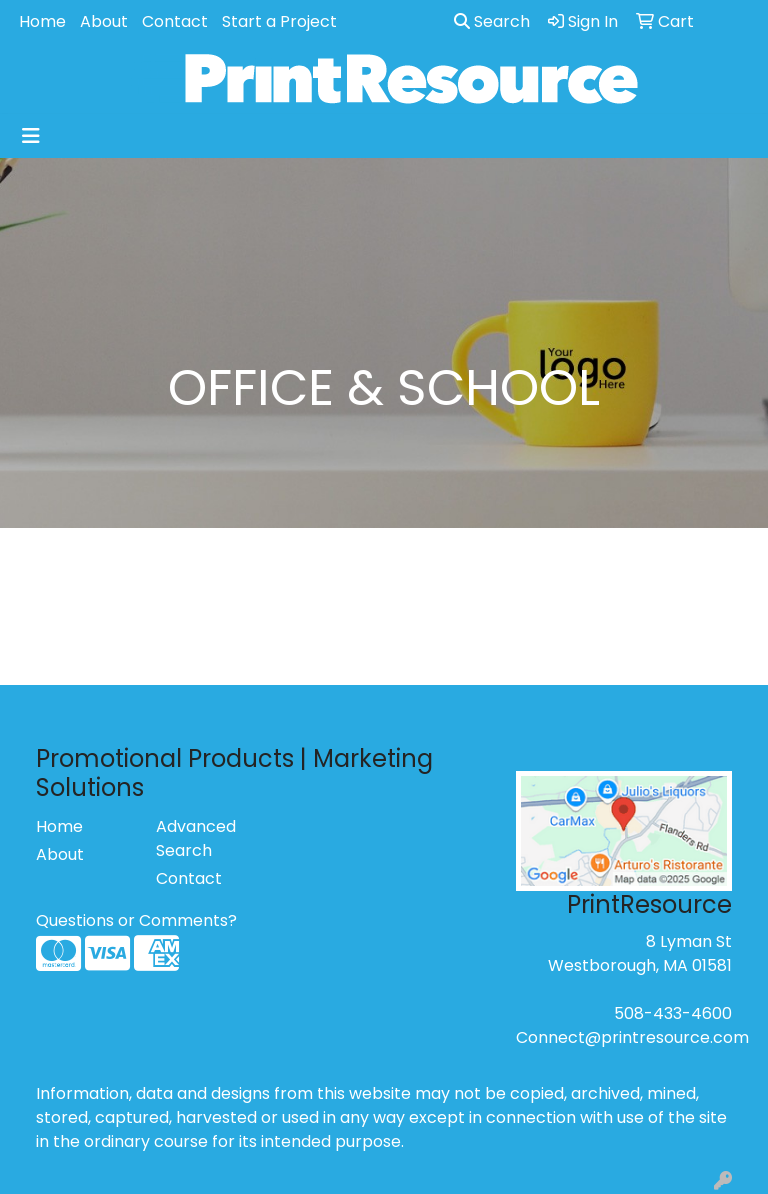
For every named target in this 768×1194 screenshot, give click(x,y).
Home (42, 21)
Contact (175, 21)
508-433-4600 (673, 1013)
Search (492, 21)
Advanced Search (196, 838)
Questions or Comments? (136, 920)
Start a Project (279, 21)
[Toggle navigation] (31, 136)
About (104, 21)
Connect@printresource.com (632, 1037)
